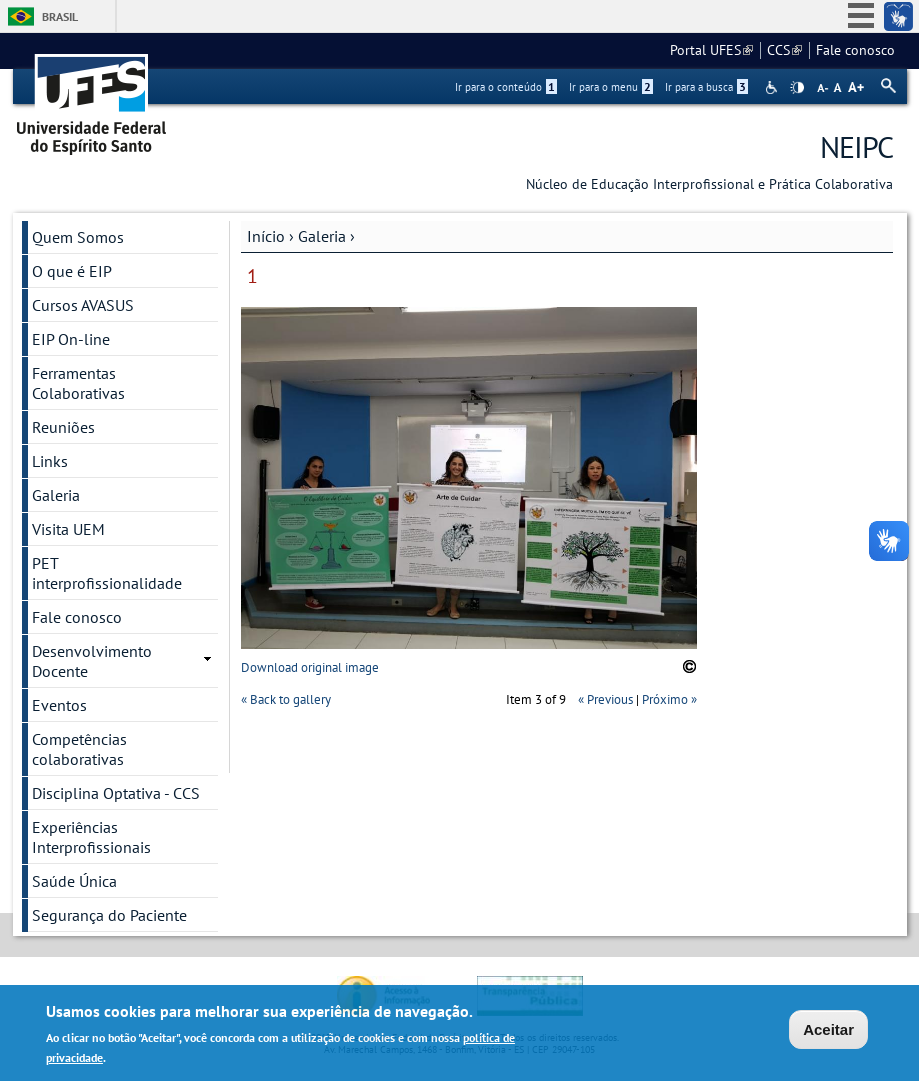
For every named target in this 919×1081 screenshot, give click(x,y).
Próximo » (669, 699)
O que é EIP (72, 271)
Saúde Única (74, 881)
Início (266, 236)
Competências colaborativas (79, 749)
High (797, 88)
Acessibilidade (773, 87)
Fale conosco (855, 50)
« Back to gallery (286, 699)
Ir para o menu (611, 87)
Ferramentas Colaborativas (78, 383)
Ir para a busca (706, 87)
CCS (784, 50)
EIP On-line (71, 339)
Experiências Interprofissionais (91, 837)
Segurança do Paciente (109, 915)
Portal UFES (711, 50)
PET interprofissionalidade (107, 573)
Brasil (60, 16)
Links (50, 461)
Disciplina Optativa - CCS (116, 793)
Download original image (310, 667)
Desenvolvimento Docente (92, 661)
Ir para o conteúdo (506, 87)
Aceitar (828, 1031)
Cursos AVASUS (83, 305)
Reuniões (63, 427)
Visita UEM (68, 529)
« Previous (605, 699)
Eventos (59, 705)
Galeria (322, 236)
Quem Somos (78, 237)
